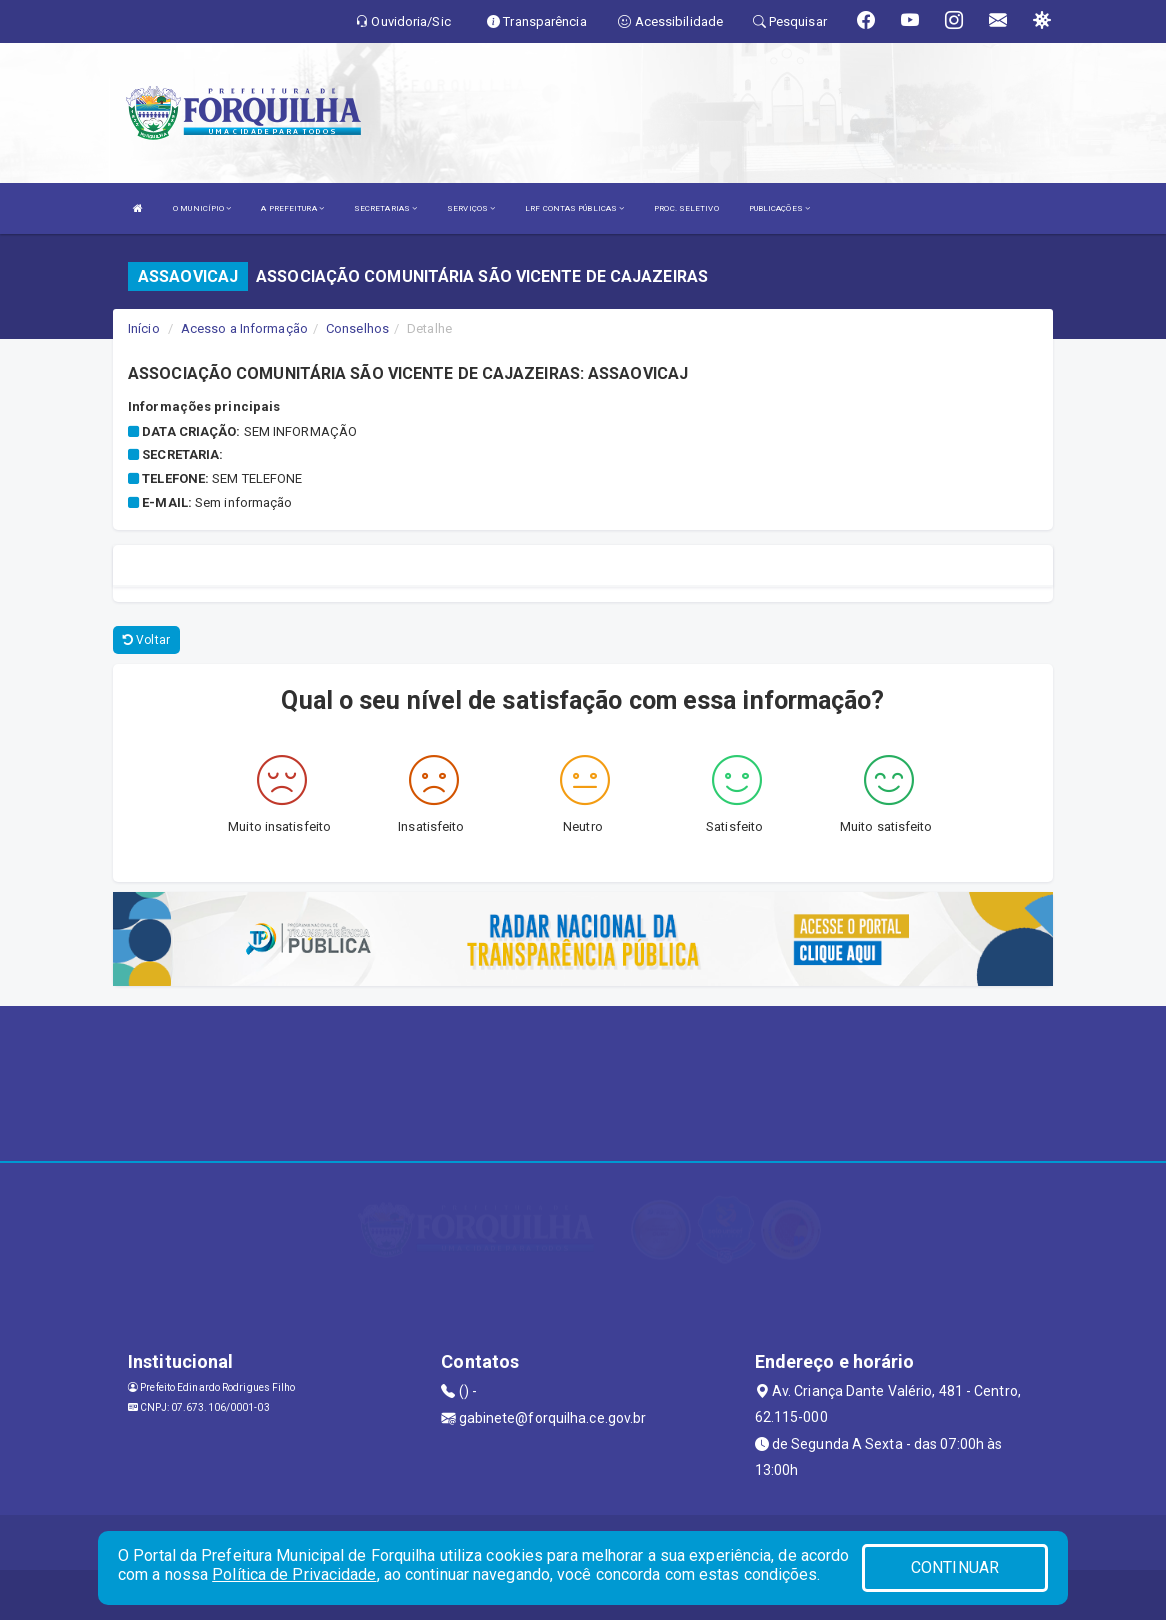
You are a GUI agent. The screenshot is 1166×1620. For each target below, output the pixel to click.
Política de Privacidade (294, 1574)
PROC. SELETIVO (686, 208)
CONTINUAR (955, 1567)
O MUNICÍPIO (202, 208)
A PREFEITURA (292, 208)
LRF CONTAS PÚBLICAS (574, 208)
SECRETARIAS (385, 208)
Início (144, 328)
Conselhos (357, 328)
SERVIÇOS (471, 208)
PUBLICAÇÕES (779, 208)
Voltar (146, 640)
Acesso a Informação (244, 328)
